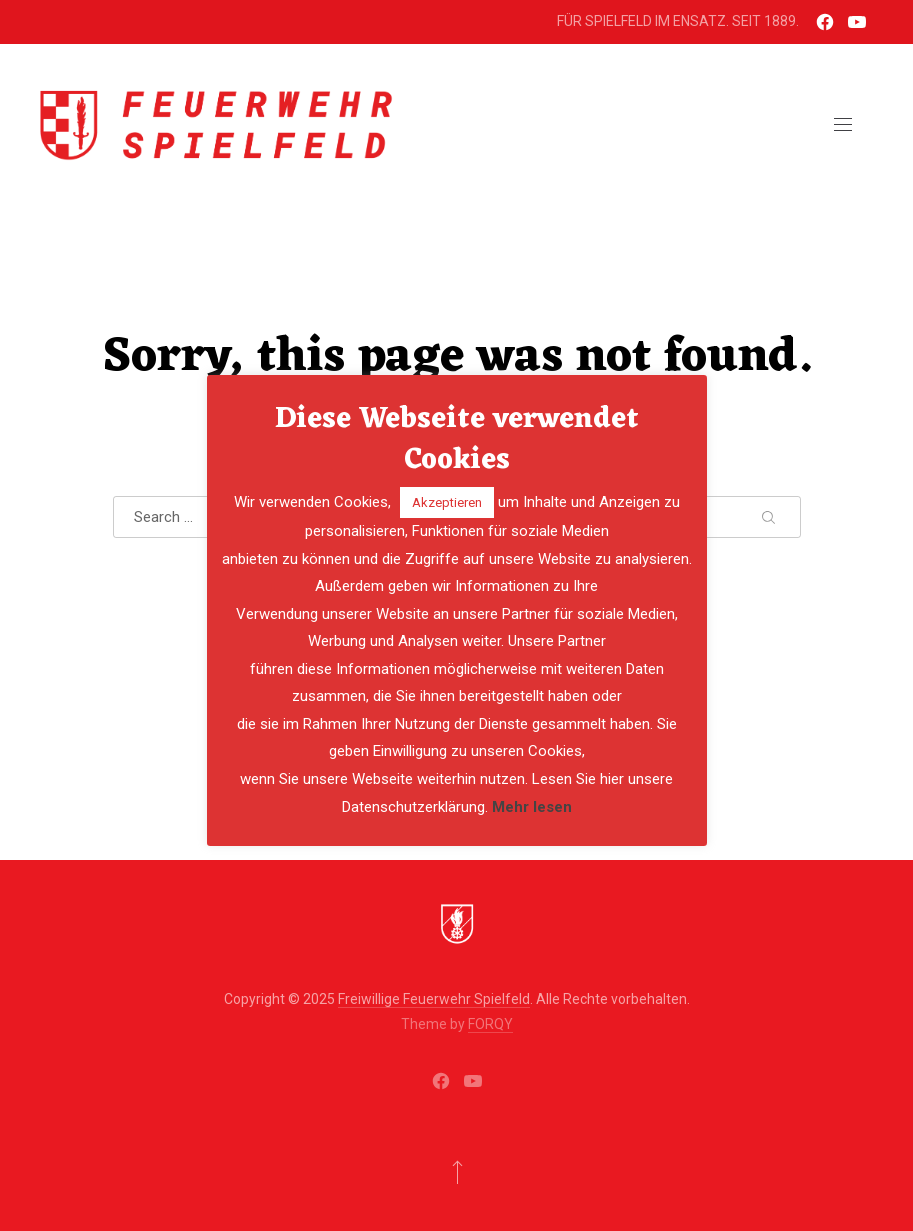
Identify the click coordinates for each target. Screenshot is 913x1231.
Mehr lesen (532, 807)
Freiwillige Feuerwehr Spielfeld (434, 999)
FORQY (490, 1024)
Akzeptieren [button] (447, 502)
